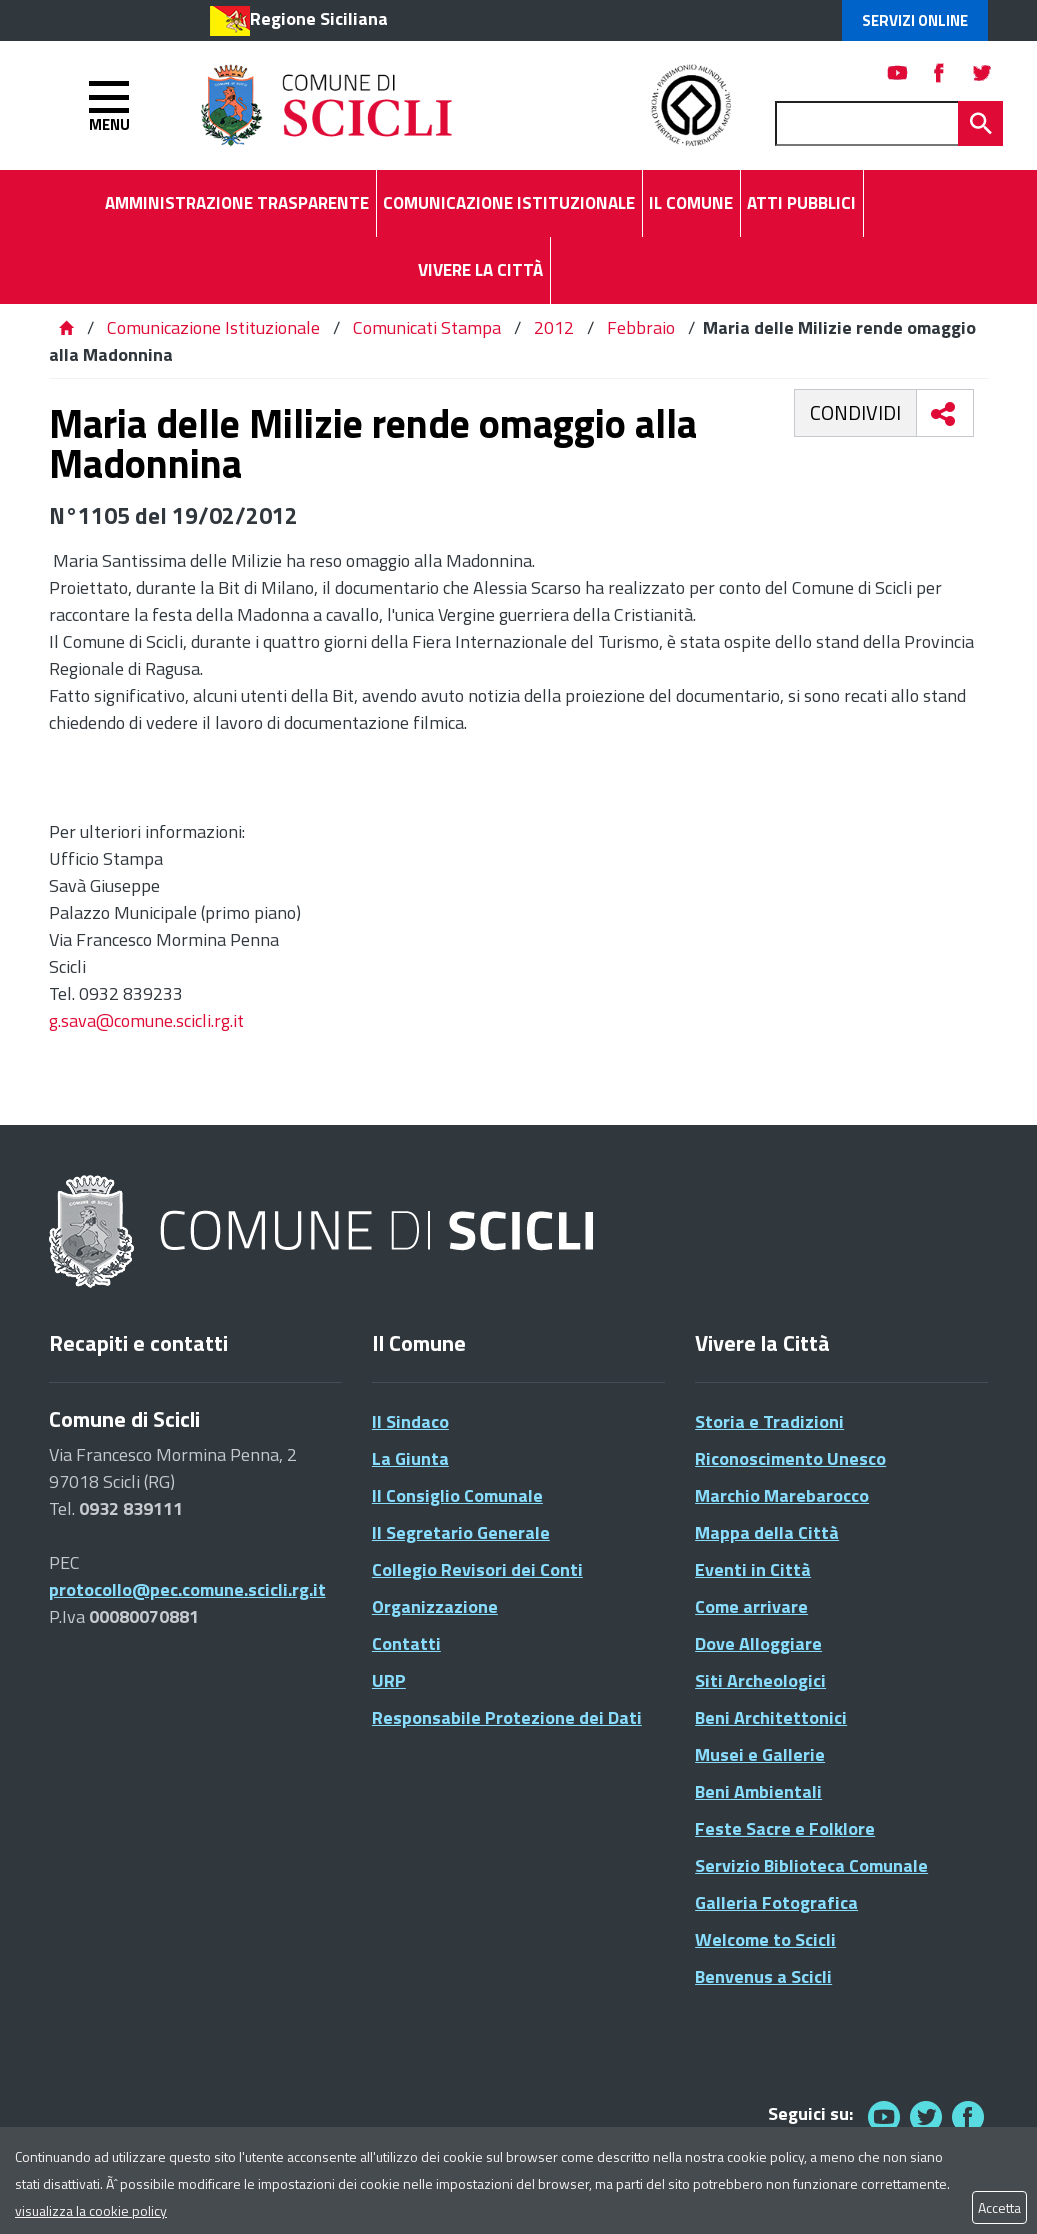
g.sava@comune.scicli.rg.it (146, 1020)
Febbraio (641, 327)
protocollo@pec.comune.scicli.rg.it (187, 1589)
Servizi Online (915, 20)
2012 (554, 327)
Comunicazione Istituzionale (213, 327)
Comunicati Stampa (427, 327)
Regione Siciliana (319, 18)
